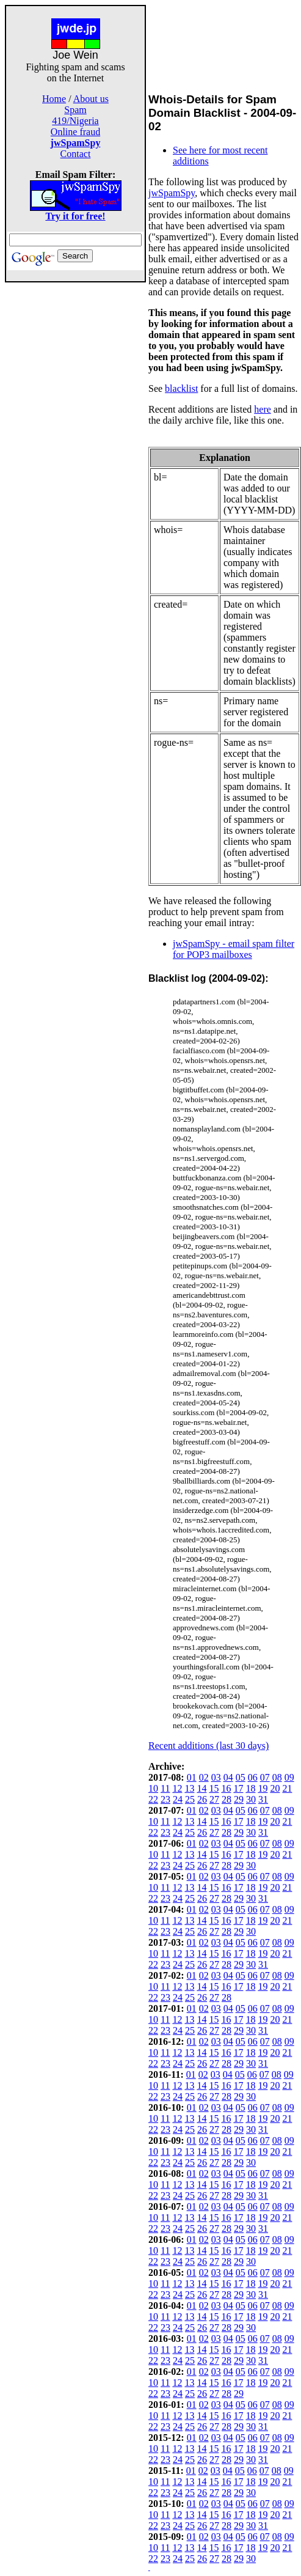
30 (251, 1799)
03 (216, 1777)
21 (287, 1788)
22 (153, 1799)
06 (253, 1777)
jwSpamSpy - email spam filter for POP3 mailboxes (233, 949)
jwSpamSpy (171, 193)
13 (189, 1788)
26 (202, 1799)
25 (190, 1799)
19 (262, 1788)
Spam (75, 110)
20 (275, 1788)
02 (204, 1777)
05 (240, 1777)
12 (177, 1788)
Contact (75, 154)
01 (192, 1777)
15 (214, 1788)
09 (289, 1777)
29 (239, 1799)
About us (91, 99)
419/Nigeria (75, 121)
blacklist (181, 388)
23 (165, 1799)
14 (201, 1788)
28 (226, 1799)
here (262, 409)
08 (277, 1777)
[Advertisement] (76, 465)
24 (178, 1799)
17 (238, 1788)
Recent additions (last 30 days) (208, 1745)
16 (226, 1788)
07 (265, 1777)
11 (165, 1788)
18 (250, 1788)
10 (153, 1788)
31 (263, 1799)
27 (214, 1799)
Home (54, 99)
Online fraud (75, 132)
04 (228, 1777)
